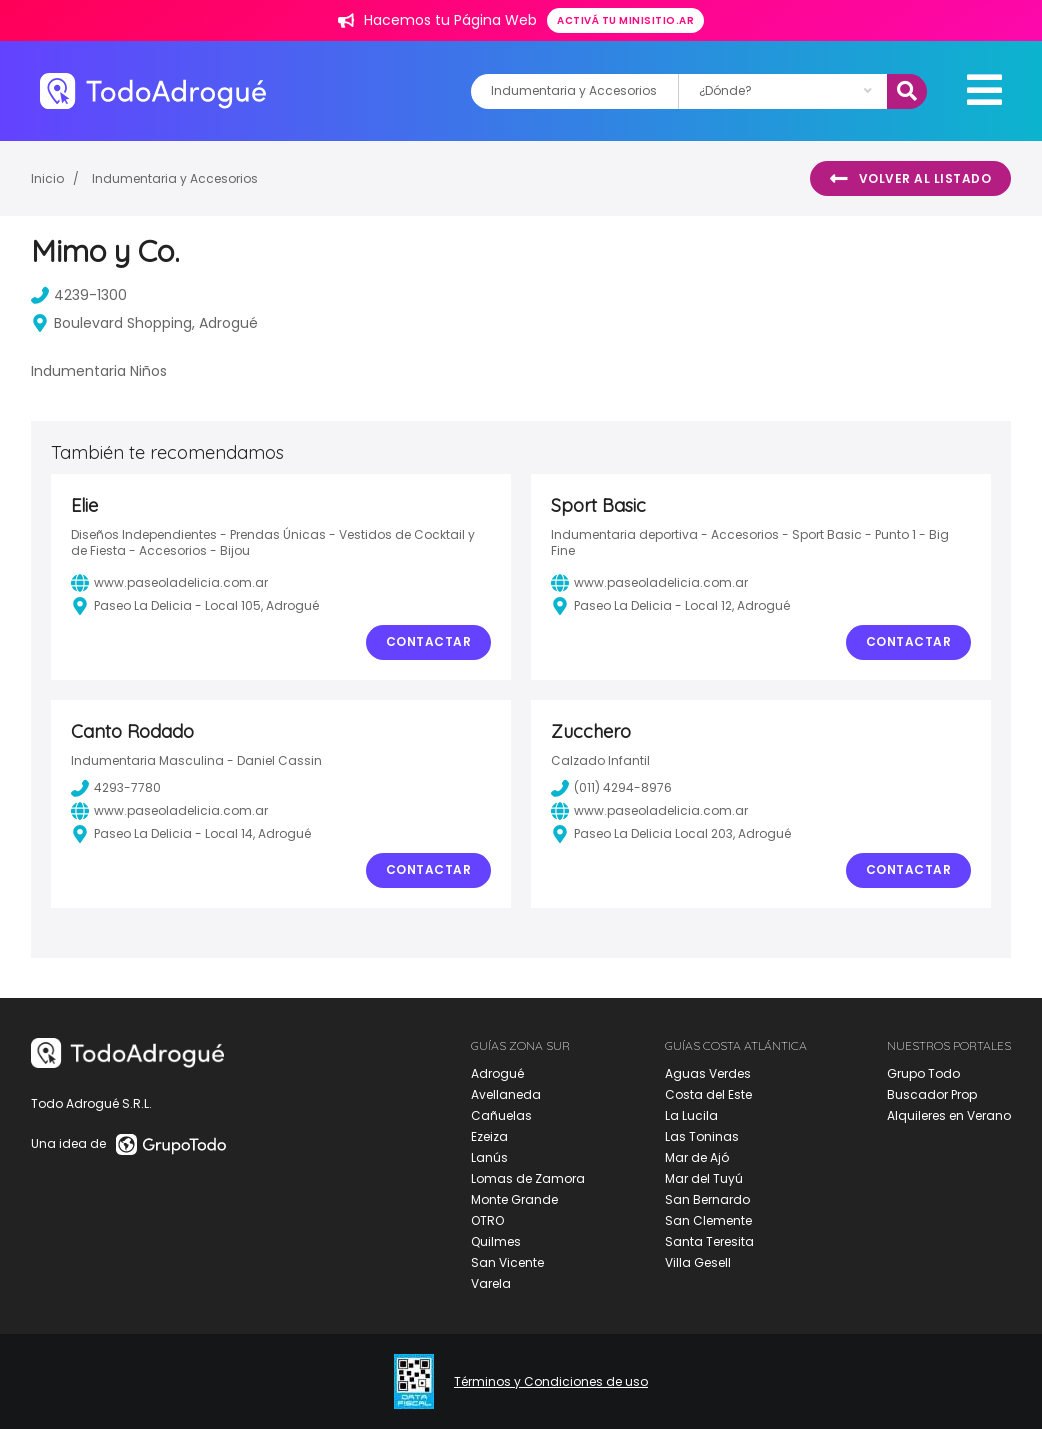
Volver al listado (910, 179)
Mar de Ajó (697, 1157)
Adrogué (497, 1073)
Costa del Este (708, 1094)
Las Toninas (702, 1136)
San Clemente (708, 1220)
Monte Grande (514, 1199)
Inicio (47, 178)
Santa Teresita (709, 1241)
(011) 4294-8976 (611, 788)
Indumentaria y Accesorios (175, 178)
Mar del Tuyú (704, 1178)
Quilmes (496, 1241)
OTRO (487, 1220)
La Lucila (691, 1115)
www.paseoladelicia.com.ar (169, 583)
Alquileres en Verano (949, 1115)
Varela (491, 1283)
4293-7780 (116, 788)
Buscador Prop (932, 1094)
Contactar (429, 641)
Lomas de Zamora (528, 1178)
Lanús (489, 1157)
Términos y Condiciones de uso (551, 1382)
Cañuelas (501, 1115)
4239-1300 (79, 295)
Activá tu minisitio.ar (625, 20)
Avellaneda (506, 1094)
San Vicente (507, 1262)
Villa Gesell (698, 1262)
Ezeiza (489, 1136)
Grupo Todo (923, 1073)
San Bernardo (707, 1199)
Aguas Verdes (708, 1073)
